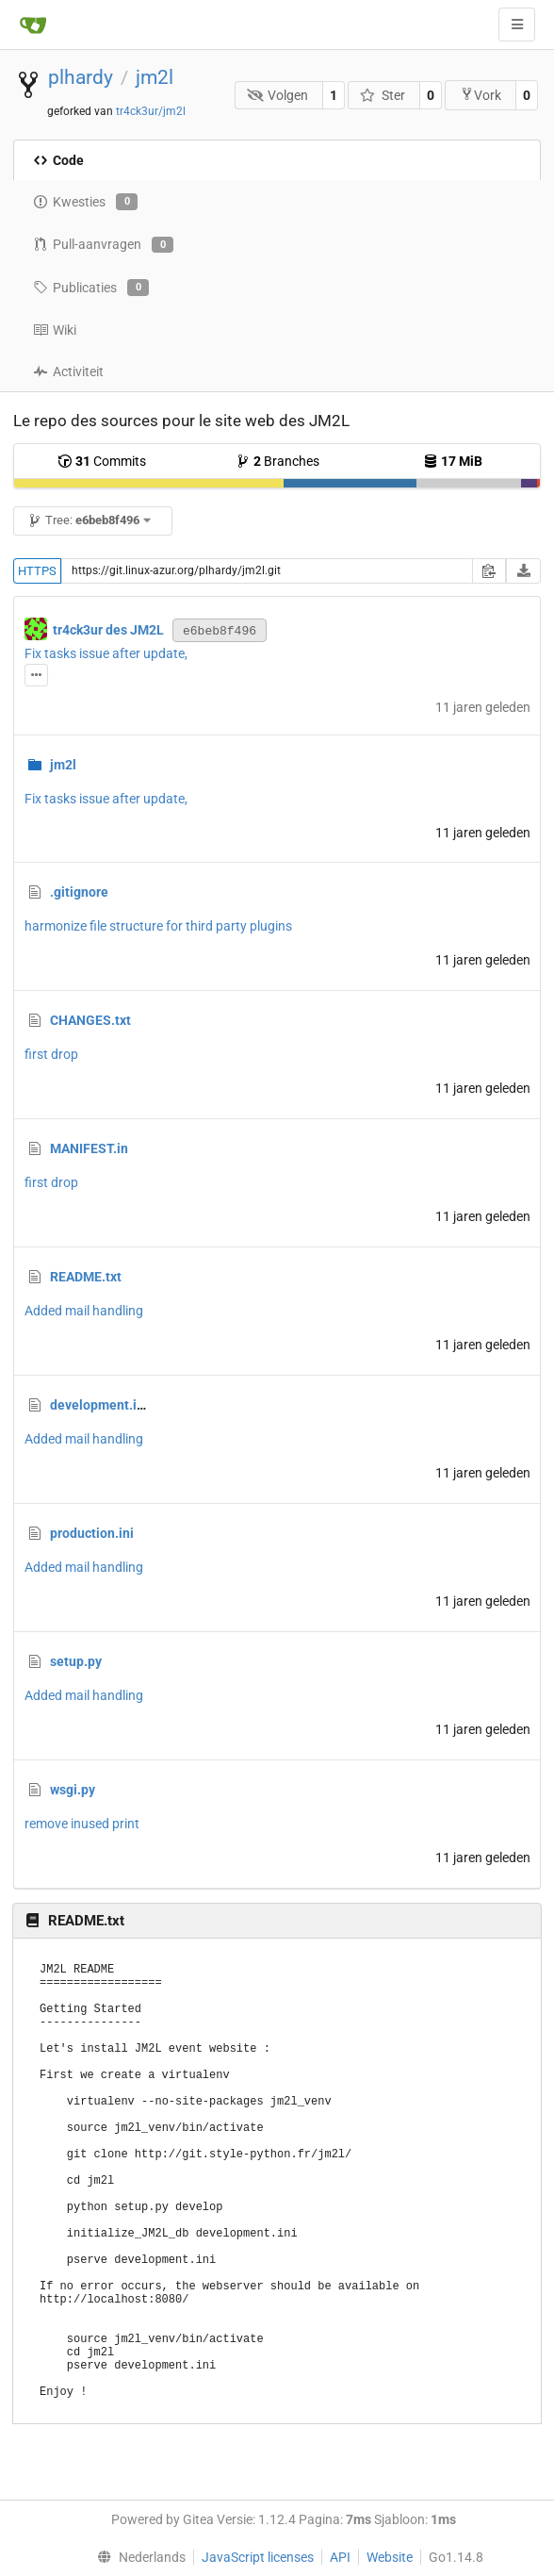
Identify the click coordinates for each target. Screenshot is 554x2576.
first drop (51, 1054)
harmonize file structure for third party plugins (158, 925)
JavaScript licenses (258, 2557)
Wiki (54, 330)
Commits (101, 461)
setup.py (76, 1661)
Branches (277, 461)
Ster (382, 95)
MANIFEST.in (89, 1148)
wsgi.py (72, 1789)
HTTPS (37, 571)
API (340, 2557)
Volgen (278, 95)
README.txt (86, 1276)
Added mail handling (83, 1310)
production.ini (92, 1533)
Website (390, 2557)
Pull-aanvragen (103, 245)
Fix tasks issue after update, (105, 653)
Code (58, 160)
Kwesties (85, 201)
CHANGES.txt (90, 1020)
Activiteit (68, 371)
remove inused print (81, 1823)
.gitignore (79, 892)
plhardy (80, 77)
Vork (480, 95)
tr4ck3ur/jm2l (151, 111)
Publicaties (91, 287)
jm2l (154, 77)
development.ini (99, 1404)
